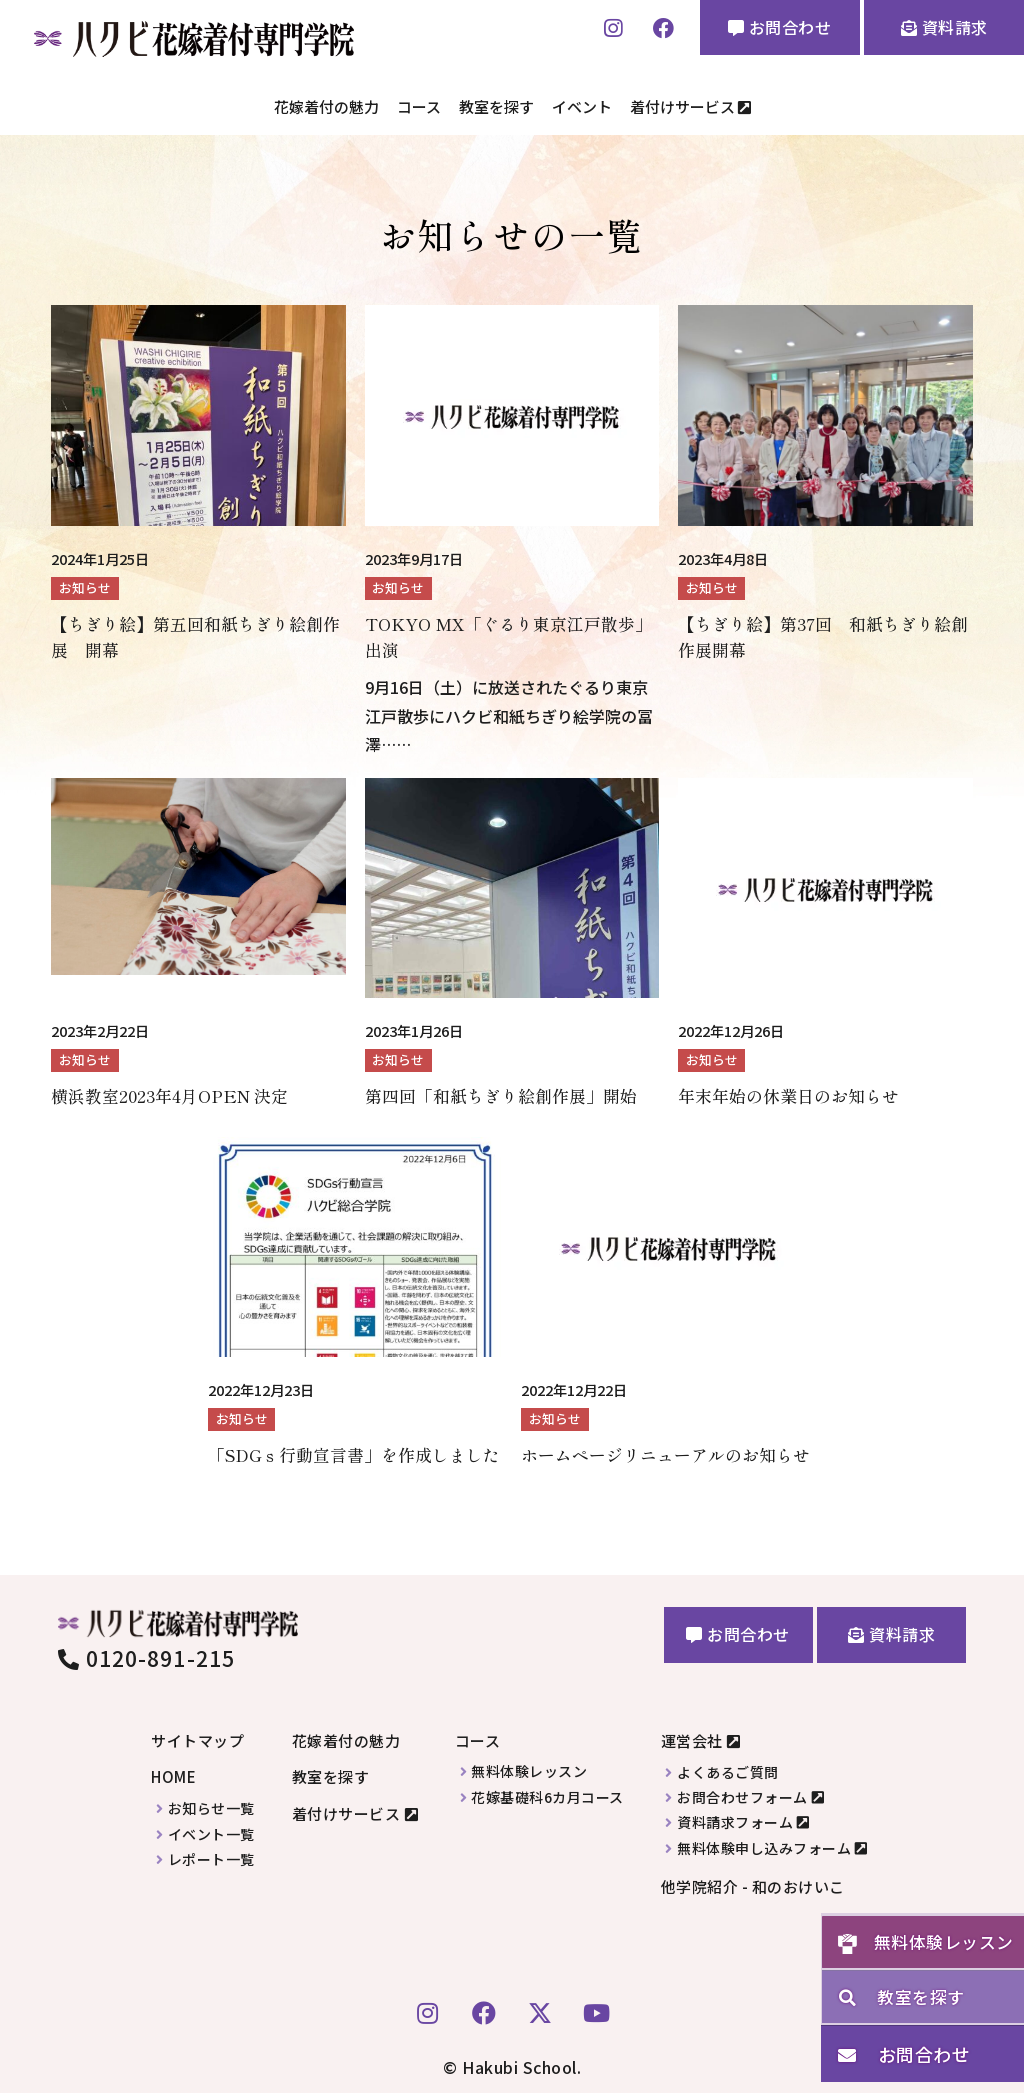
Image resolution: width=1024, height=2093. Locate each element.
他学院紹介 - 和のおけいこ (753, 1881)
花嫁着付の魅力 (326, 104)
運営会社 (692, 1735)
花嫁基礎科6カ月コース (547, 1792)
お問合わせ (780, 27)
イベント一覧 (211, 1829)
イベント (582, 104)
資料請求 (944, 27)
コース (419, 104)
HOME (173, 1772)
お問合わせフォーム (742, 1792)
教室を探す (496, 104)
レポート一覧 (211, 1854)
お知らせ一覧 (211, 1803)
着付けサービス (690, 104)
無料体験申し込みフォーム (764, 1843)
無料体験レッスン (529, 1767)
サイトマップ (197, 1735)
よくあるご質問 (728, 1767)
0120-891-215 (146, 1653)
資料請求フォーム (735, 1818)
